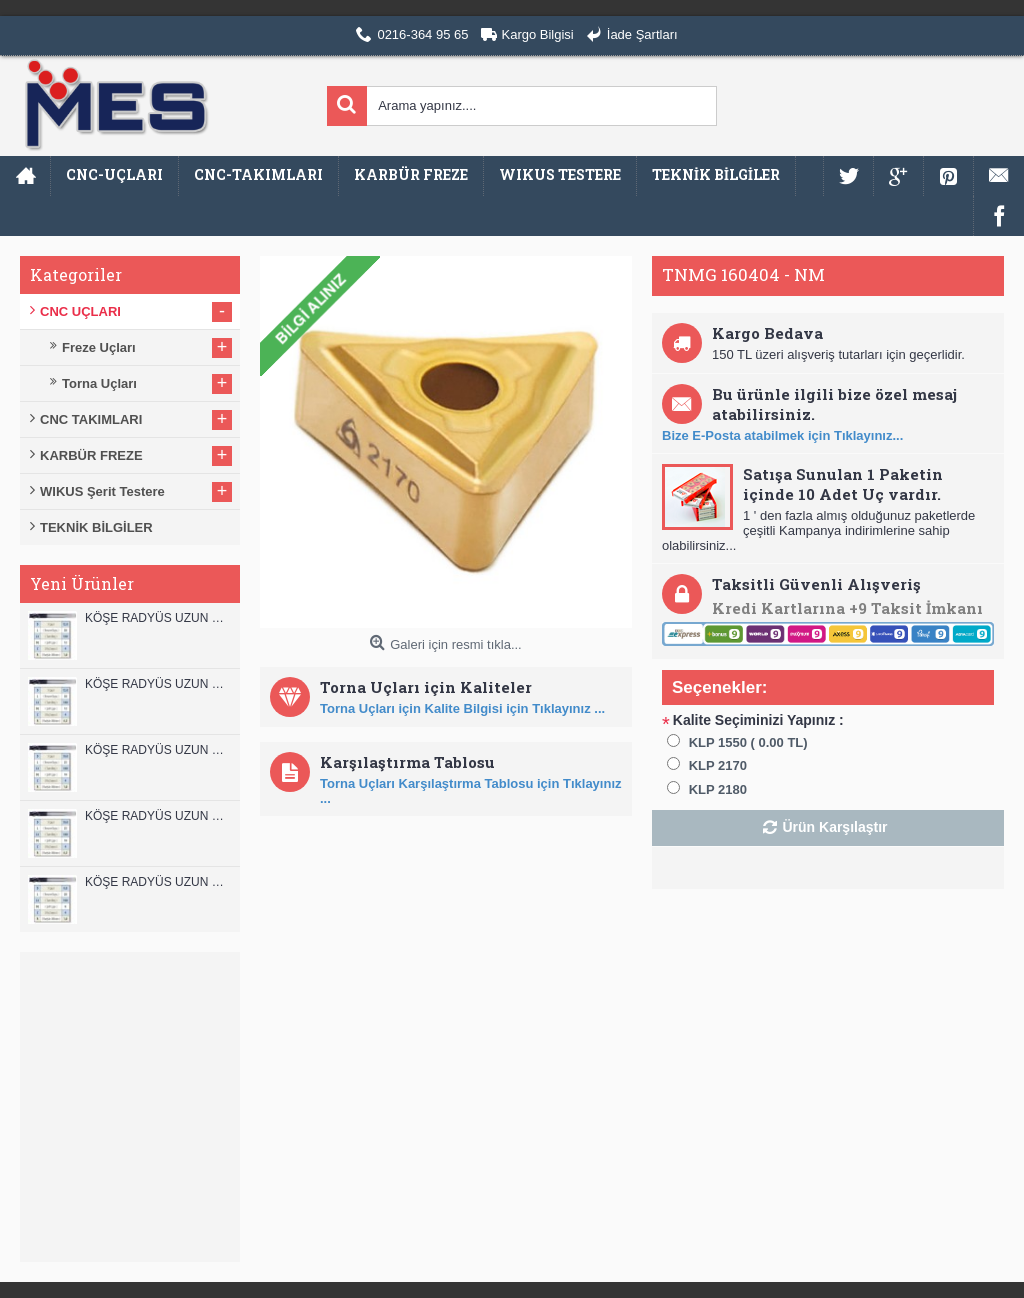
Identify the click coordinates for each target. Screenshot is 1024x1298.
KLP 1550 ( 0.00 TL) (748, 742)
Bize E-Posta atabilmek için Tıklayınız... (782, 435)
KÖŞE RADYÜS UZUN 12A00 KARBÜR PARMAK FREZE (157, 684)
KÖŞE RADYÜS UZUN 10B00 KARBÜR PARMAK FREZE (157, 750)
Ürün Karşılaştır (834, 827)
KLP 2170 (718, 765)
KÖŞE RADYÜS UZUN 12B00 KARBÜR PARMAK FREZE (157, 618)
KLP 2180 (718, 789)
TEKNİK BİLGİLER (96, 527)
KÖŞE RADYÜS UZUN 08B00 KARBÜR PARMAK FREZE (157, 882)
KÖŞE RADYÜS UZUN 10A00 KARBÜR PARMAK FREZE (157, 816)
